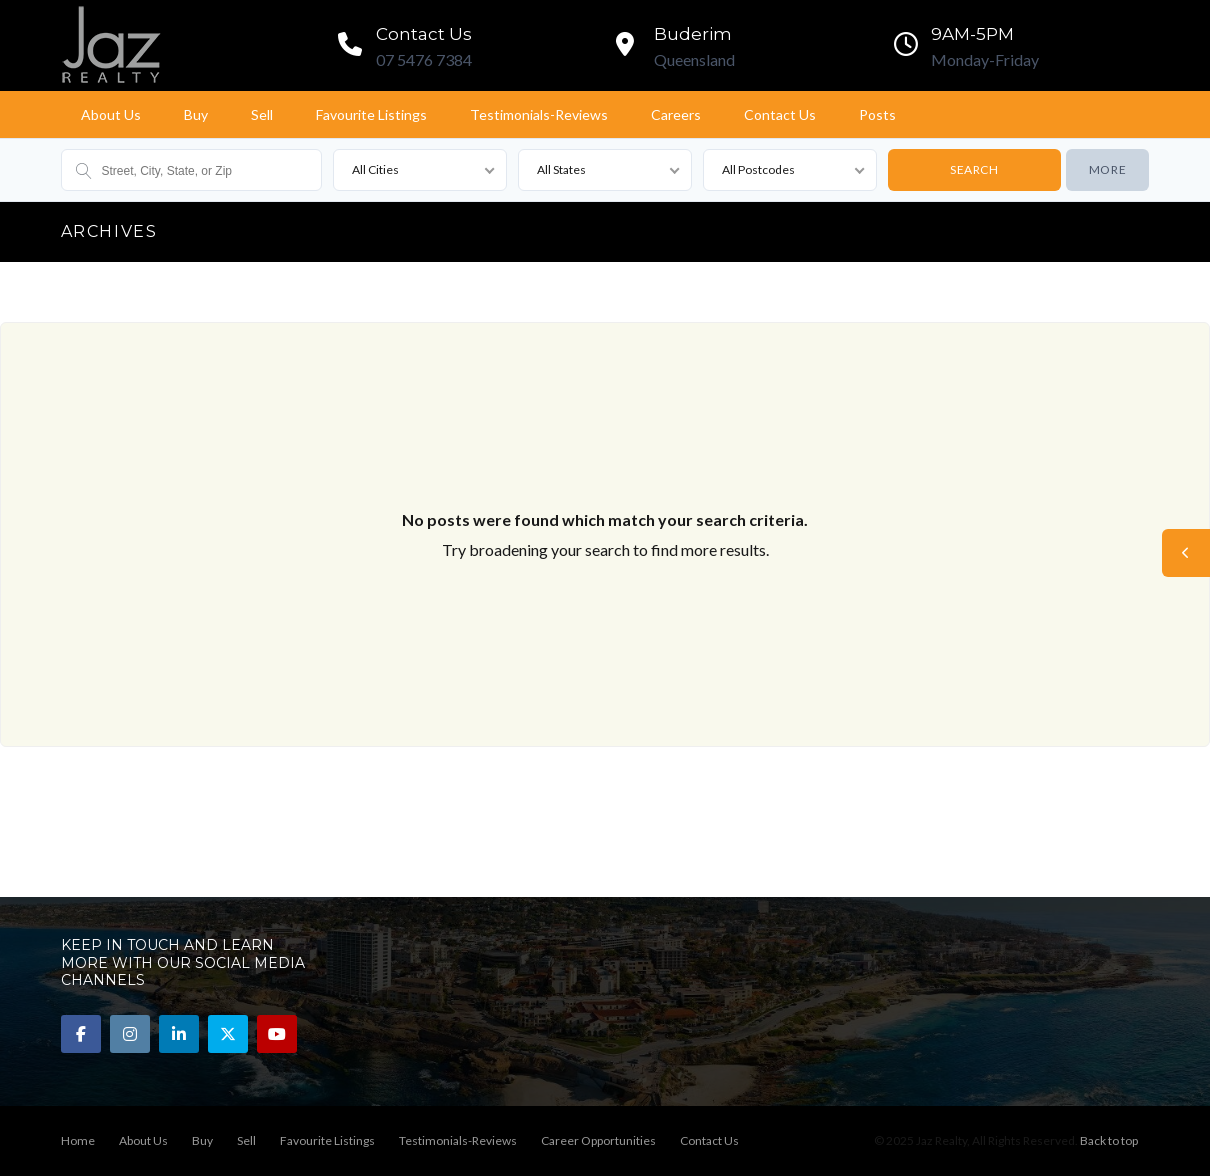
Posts (877, 114)
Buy (196, 114)
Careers (676, 114)
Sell (262, 114)
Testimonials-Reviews (539, 114)
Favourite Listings (371, 114)
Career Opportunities (598, 1140)
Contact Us (780, 114)
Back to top (1109, 1140)
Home (78, 1140)
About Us (111, 114)
